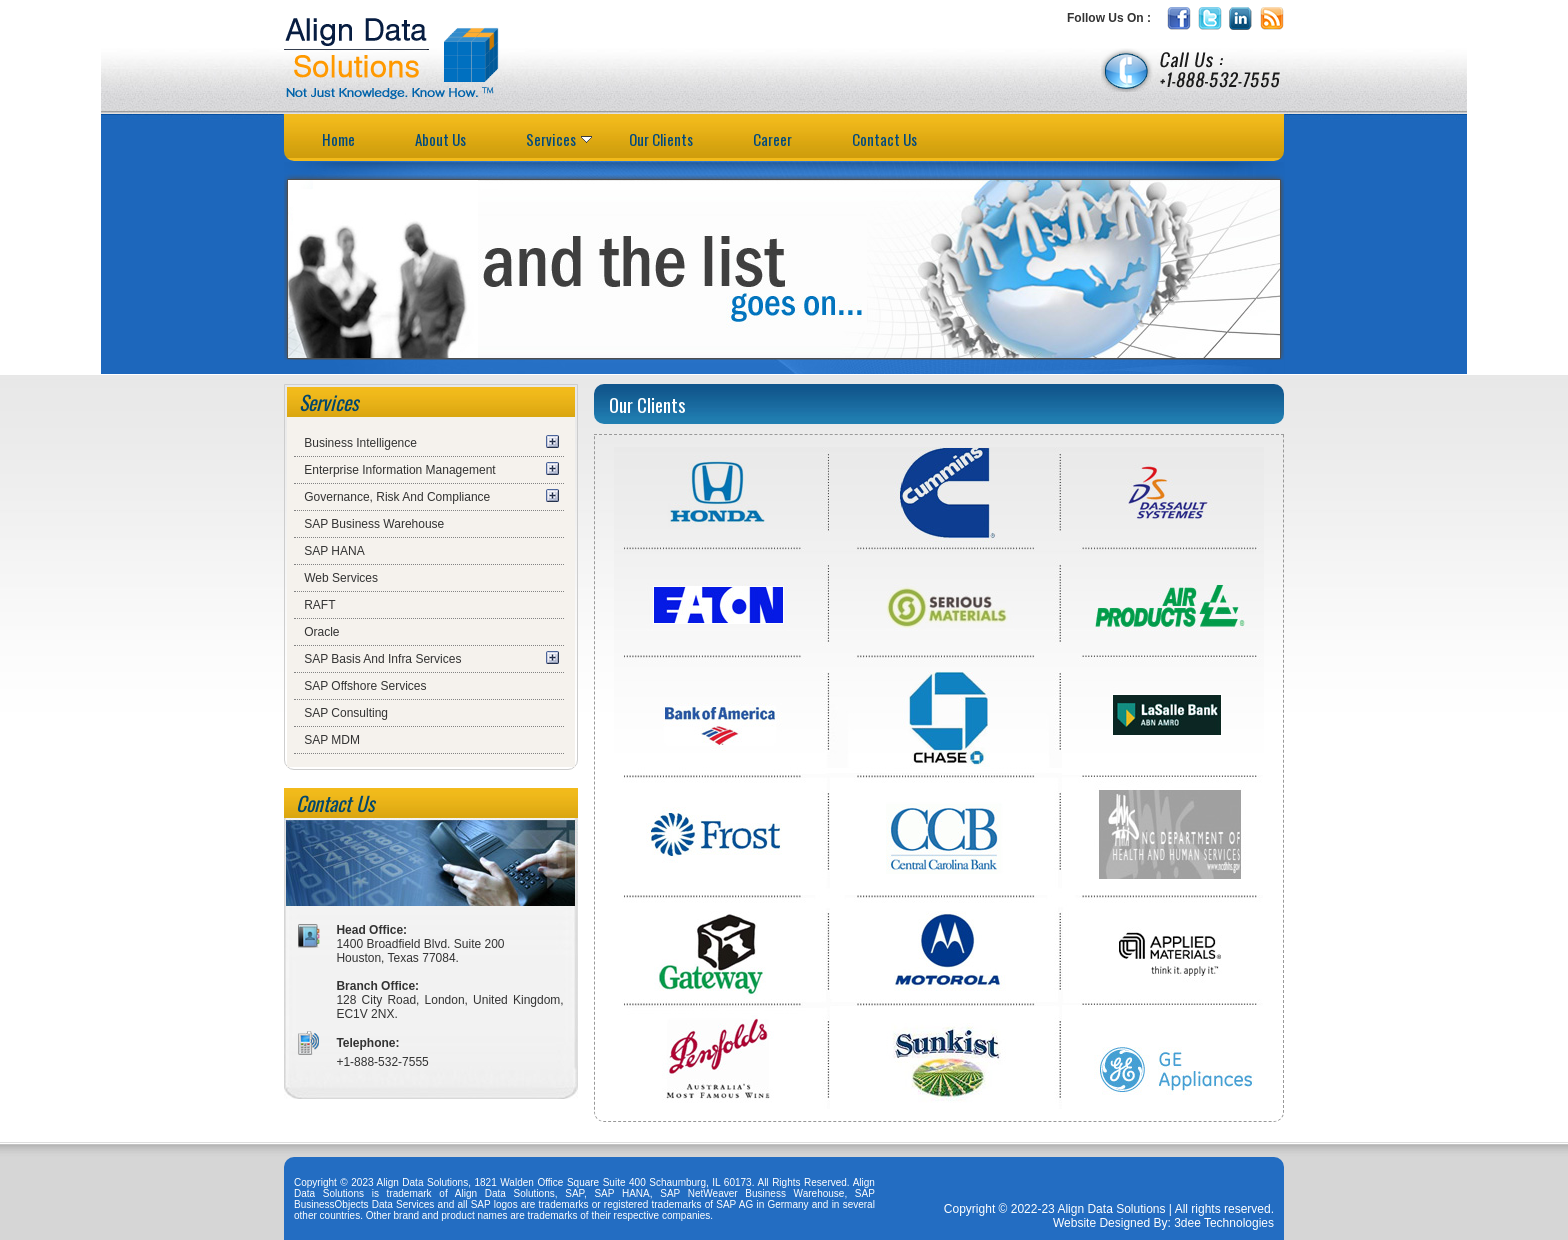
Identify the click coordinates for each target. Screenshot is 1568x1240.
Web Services (341, 578)
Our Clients (661, 139)
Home (338, 139)
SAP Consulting (346, 713)
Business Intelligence (360, 443)
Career (772, 139)
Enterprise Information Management (399, 470)
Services (559, 139)
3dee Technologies (1222, 1223)
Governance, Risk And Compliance (397, 497)
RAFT (319, 605)
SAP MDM (332, 740)
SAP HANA (334, 551)
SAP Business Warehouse (374, 524)
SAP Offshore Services (365, 686)
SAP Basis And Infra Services (382, 659)
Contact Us (884, 139)
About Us (440, 139)
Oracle (321, 632)
